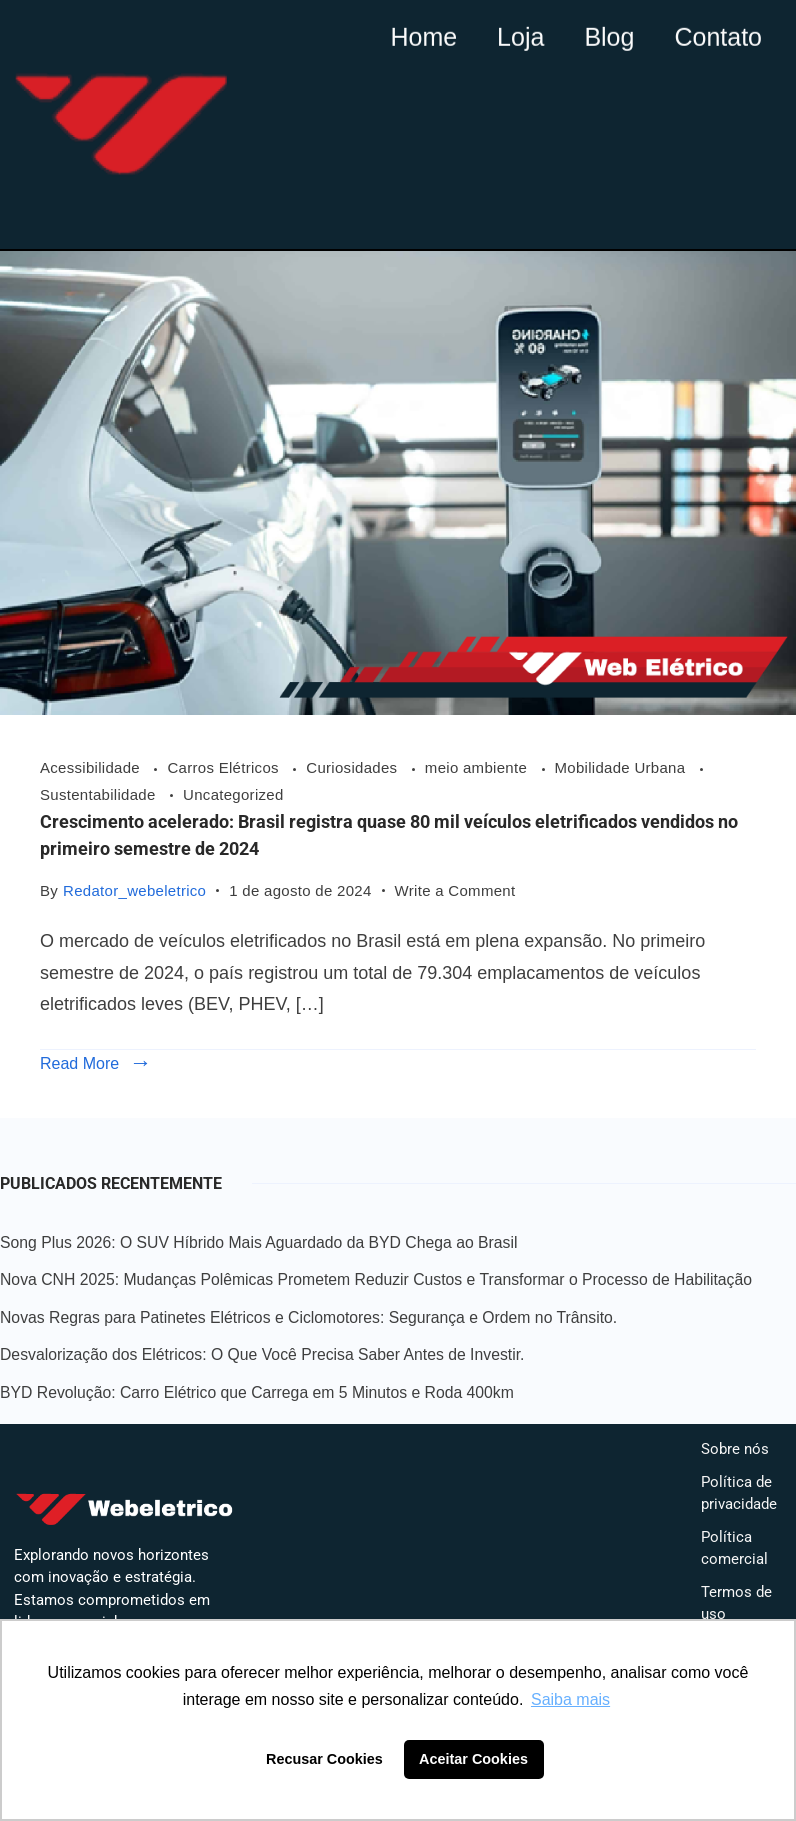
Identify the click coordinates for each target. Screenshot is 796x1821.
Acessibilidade (92, 767)
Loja (520, 34)
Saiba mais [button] (570, 1699)
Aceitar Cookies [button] (473, 1759)
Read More (79, 1063)
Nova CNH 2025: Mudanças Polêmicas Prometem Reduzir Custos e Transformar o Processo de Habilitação (376, 1279)
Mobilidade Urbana (622, 767)
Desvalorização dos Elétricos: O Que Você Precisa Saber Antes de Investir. (262, 1354)
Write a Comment (455, 888)
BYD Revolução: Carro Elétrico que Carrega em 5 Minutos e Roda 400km (257, 1392)
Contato (718, 34)
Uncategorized (233, 794)
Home (423, 34)
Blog (609, 34)
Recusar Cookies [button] (324, 1759)
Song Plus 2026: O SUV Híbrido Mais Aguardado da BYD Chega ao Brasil (258, 1242)
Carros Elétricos (225, 767)
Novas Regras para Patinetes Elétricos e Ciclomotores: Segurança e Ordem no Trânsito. (308, 1317)
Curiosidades (354, 767)
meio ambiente (478, 767)
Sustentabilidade (100, 794)
